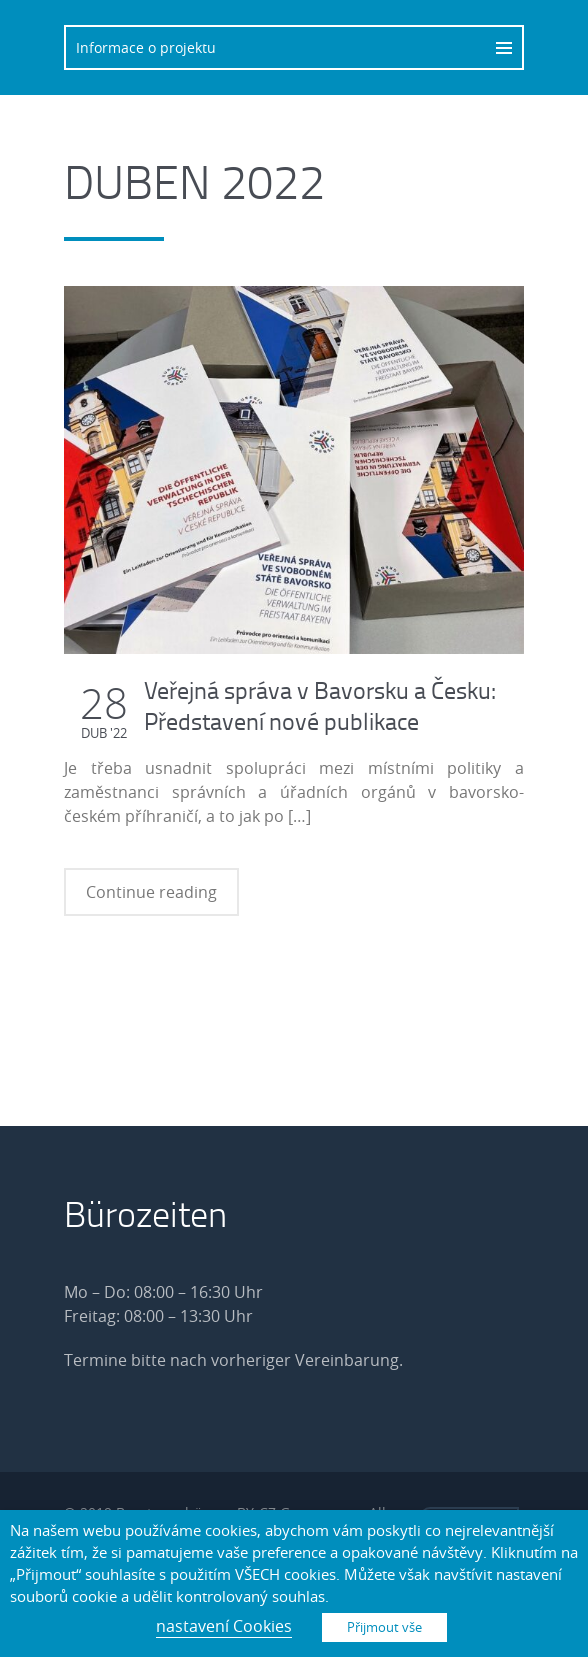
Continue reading (151, 892)
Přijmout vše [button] (384, 1627)
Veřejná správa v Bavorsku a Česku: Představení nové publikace (320, 705)
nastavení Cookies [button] (224, 1626)
